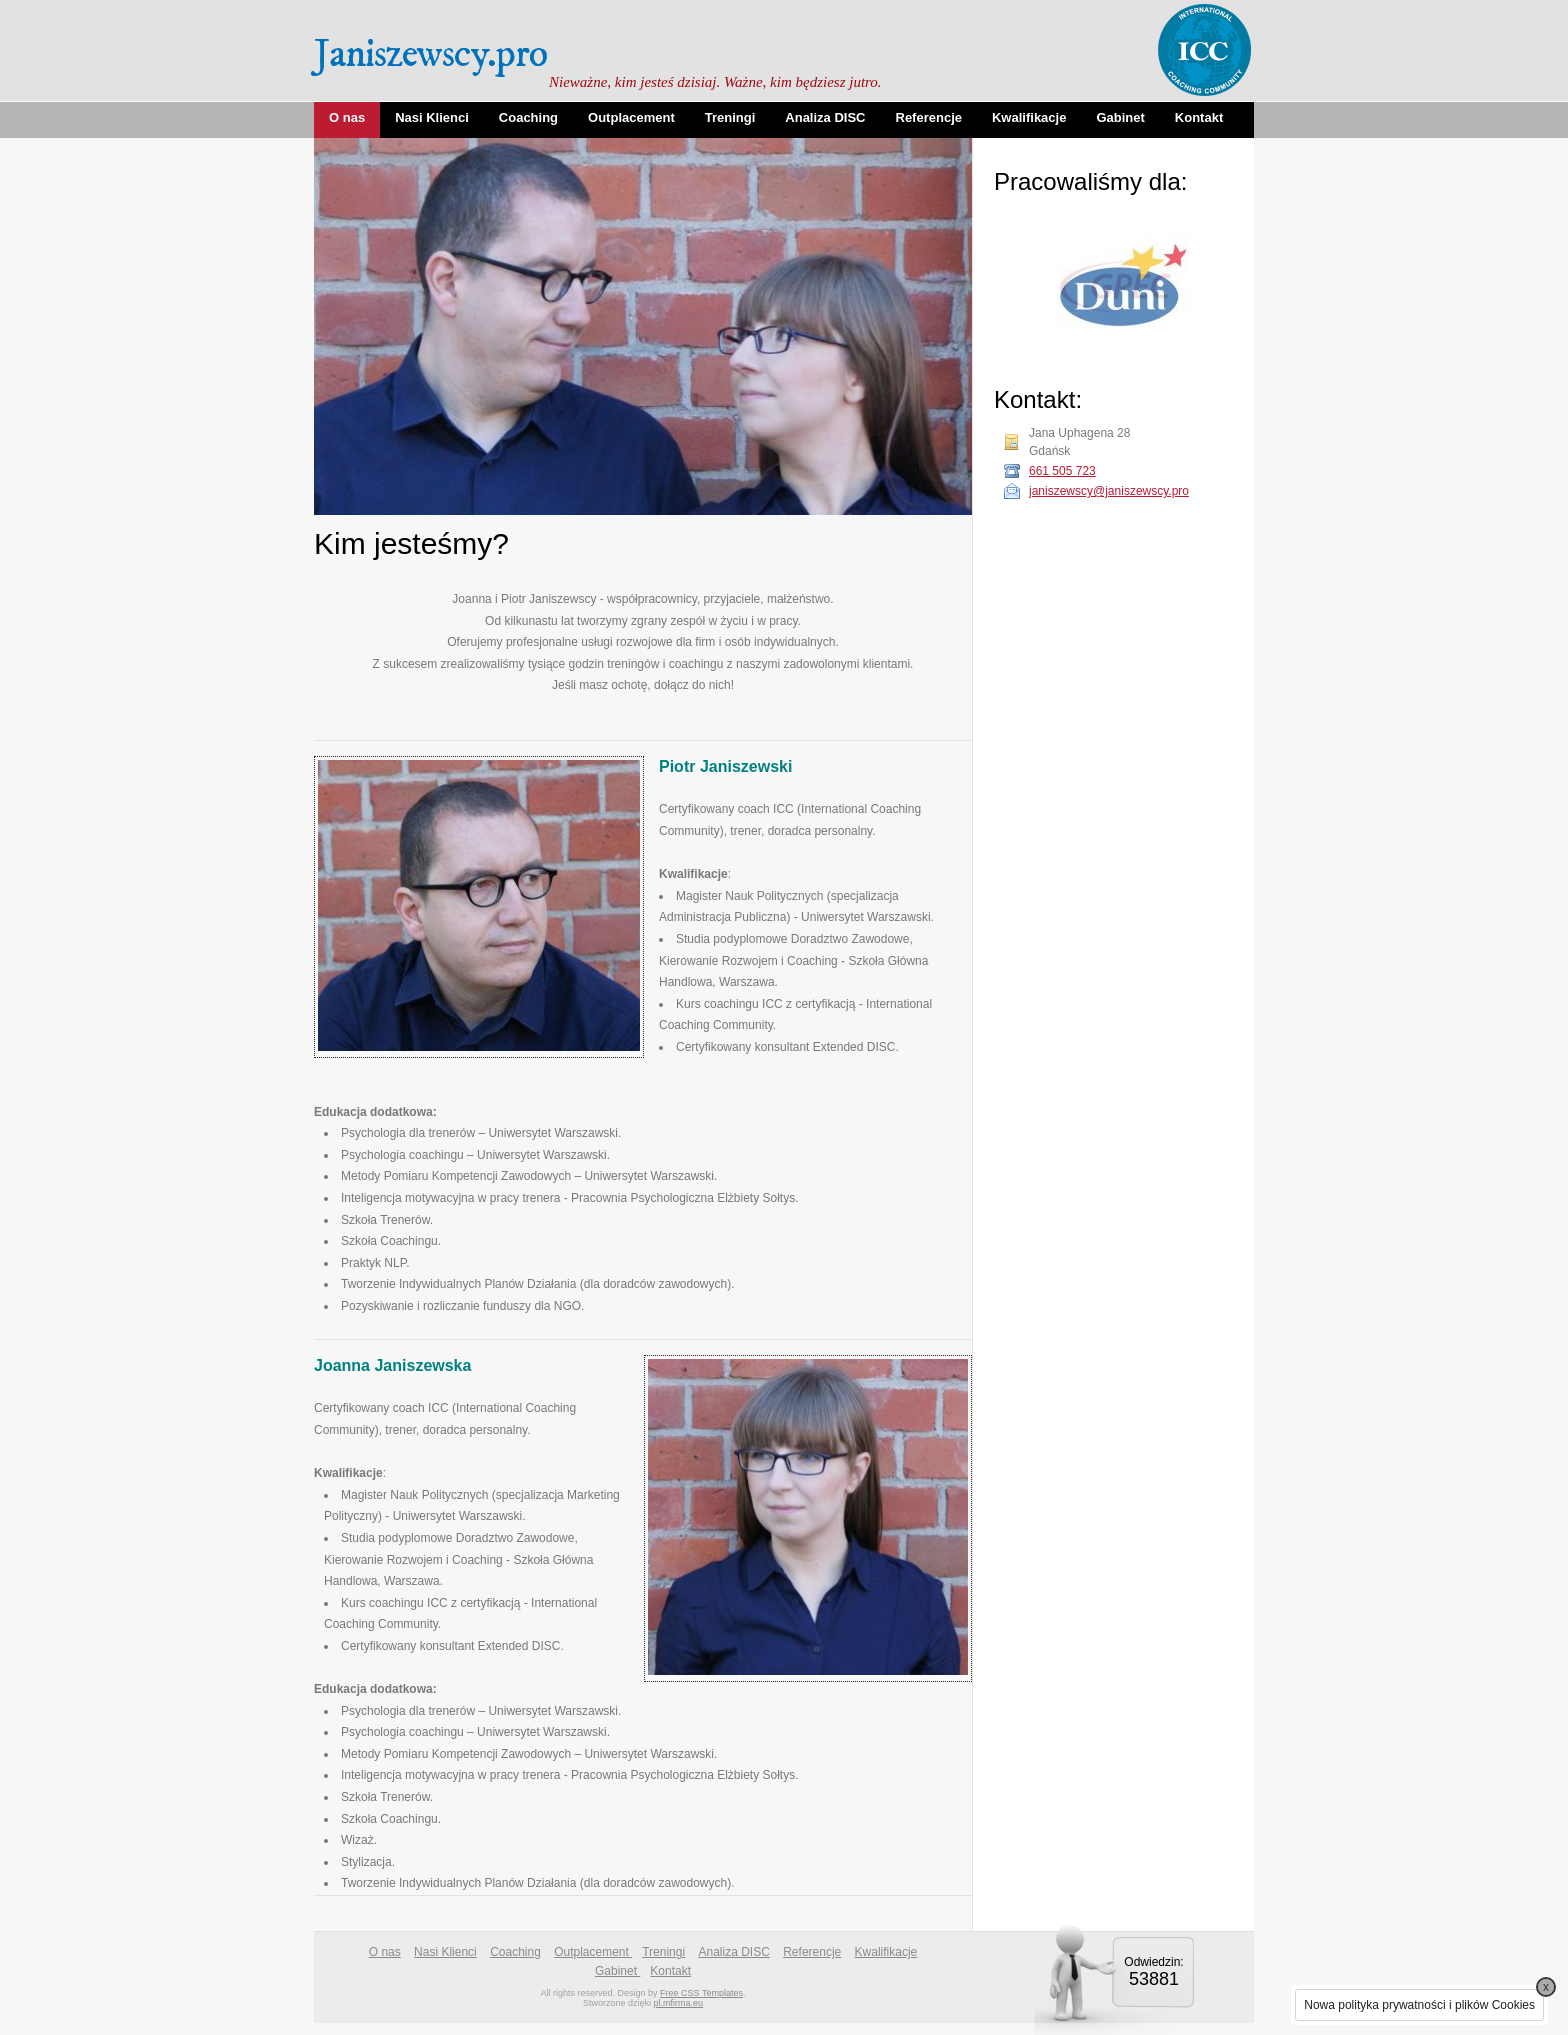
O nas (347, 117)
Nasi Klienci (432, 117)
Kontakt (1199, 117)
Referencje (929, 117)
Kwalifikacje (1029, 117)
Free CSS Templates (701, 1993)
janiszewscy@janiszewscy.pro (1109, 491)
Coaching (528, 117)
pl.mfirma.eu (679, 2003)
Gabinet (1120, 117)
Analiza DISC (825, 117)
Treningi (730, 117)
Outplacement (631, 117)
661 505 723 (1062, 471)
